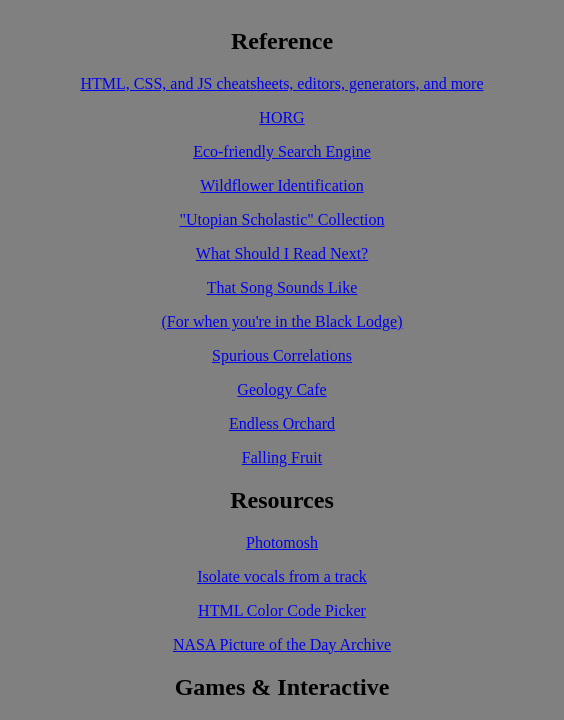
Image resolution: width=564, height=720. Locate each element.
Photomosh (282, 542)
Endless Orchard (282, 423)
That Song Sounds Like (282, 287)
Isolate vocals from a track (282, 576)
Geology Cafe (281, 389)
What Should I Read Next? (282, 253)
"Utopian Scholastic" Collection (281, 219)
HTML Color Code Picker (282, 610)
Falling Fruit (282, 457)
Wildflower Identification (281, 185)
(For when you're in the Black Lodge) (281, 321)
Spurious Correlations (282, 355)
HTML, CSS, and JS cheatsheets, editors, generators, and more (281, 83)
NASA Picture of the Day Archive (282, 644)
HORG (281, 117)
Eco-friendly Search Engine (282, 151)
